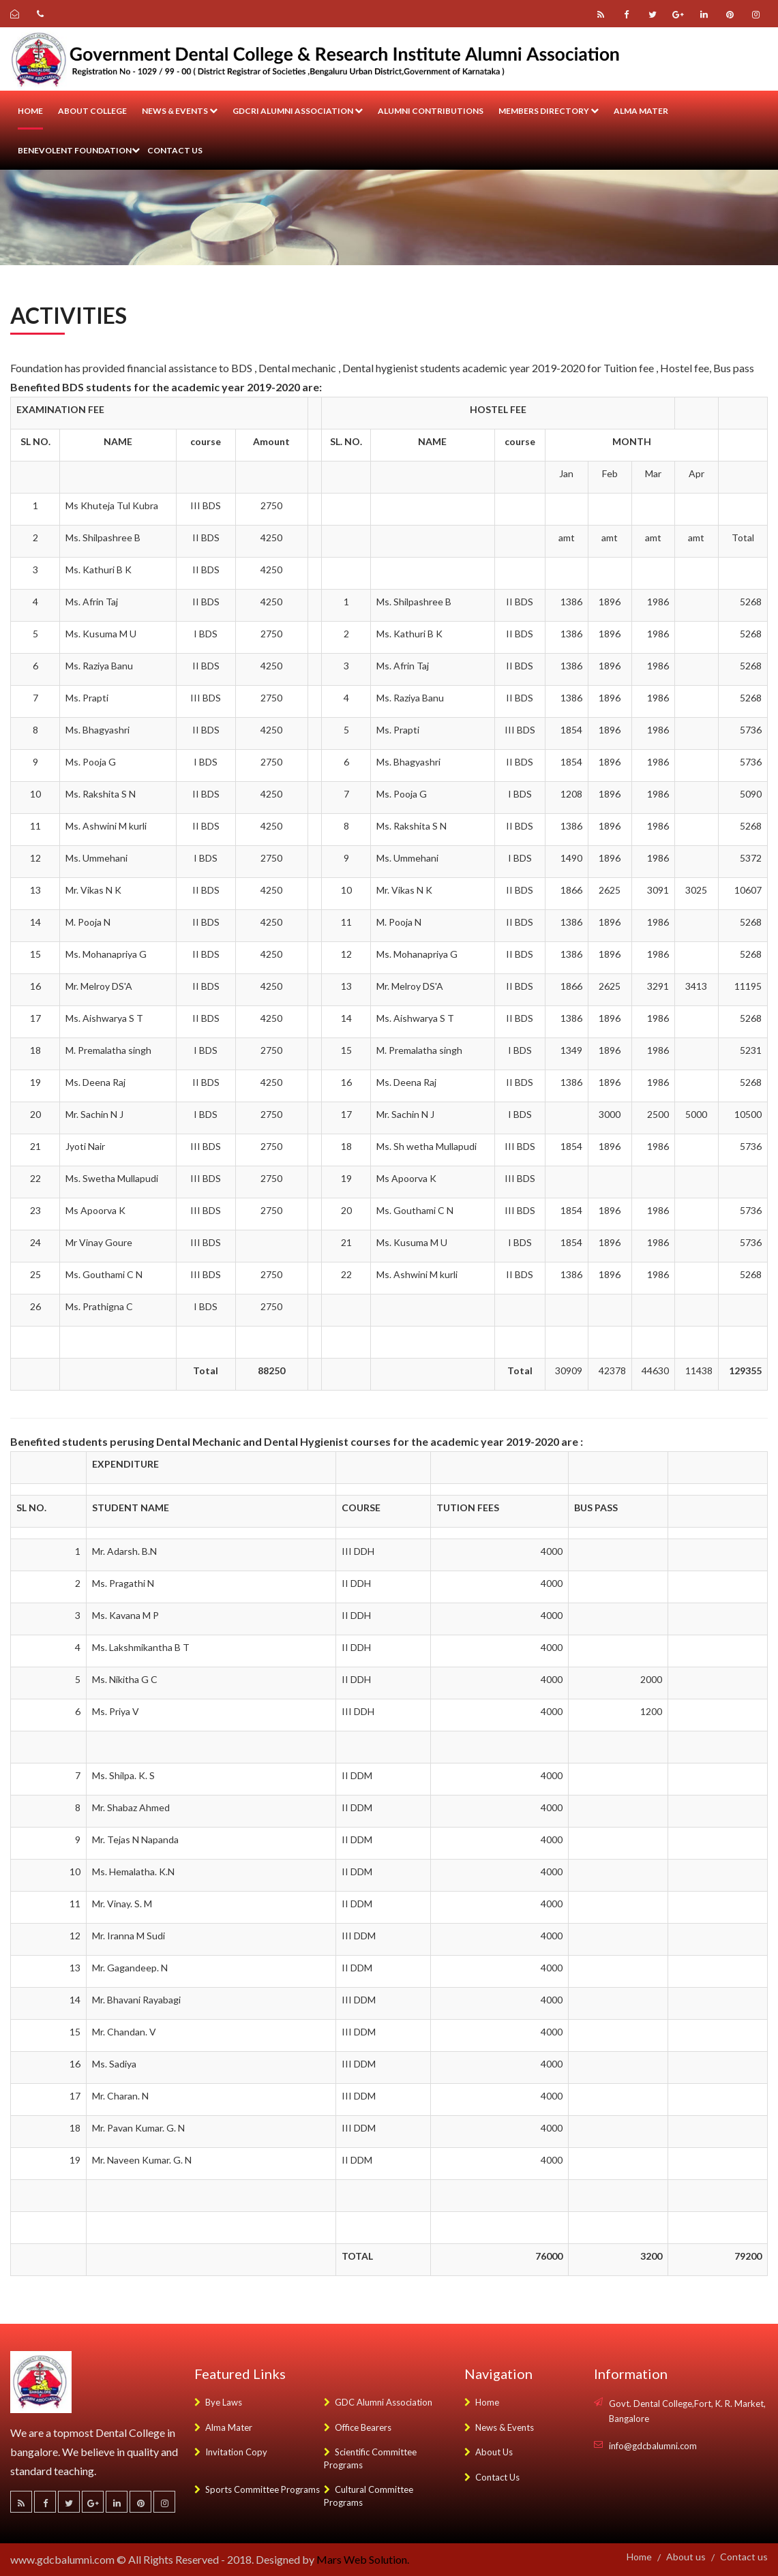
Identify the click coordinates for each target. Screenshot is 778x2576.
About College (92, 111)
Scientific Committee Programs (370, 2458)
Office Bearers (357, 2427)
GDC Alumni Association (378, 2402)
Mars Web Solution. (362, 2559)
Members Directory (548, 111)
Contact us (175, 150)
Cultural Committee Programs (368, 2496)
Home (30, 111)
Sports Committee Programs (257, 2489)
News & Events (180, 111)
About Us (488, 2451)
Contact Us (492, 2477)
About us (686, 2556)
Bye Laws (218, 2402)
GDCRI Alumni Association (298, 111)
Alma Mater (641, 111)
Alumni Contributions (430, 111)
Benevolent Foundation (79, 150)
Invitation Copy (230, 2451)
